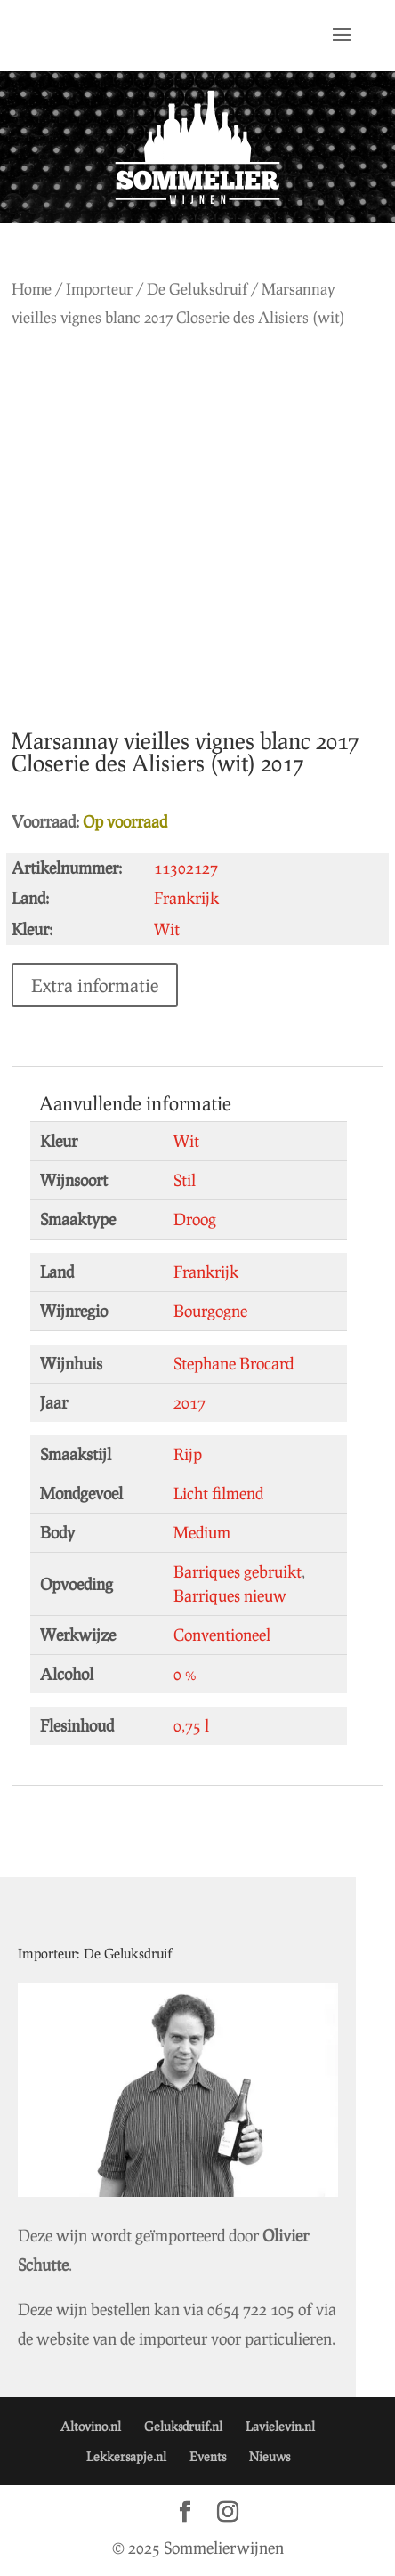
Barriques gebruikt (237, 1571)
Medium (201, 1532)
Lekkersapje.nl (126, 2456)
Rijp (187, 1454)
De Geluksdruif (197, 288)
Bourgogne (210, 1310)
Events (207, 2456)
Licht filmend (218, 1493)
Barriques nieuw (229, 1595)
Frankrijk (205, 1271)
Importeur (99, 288)
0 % (185, 1674)
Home (32, 288)
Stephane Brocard (233, 1363)
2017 (189, 1402)
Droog (194, 1219)
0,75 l (191, 1725)
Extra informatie (94, 985)
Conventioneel (221, 1634)
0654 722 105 (250, 2309)
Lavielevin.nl (280, 2426)
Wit (186, 1141)
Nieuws (269, 2456)
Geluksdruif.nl (183, 2426)
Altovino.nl (90, 2426)
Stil (184, 1180)
